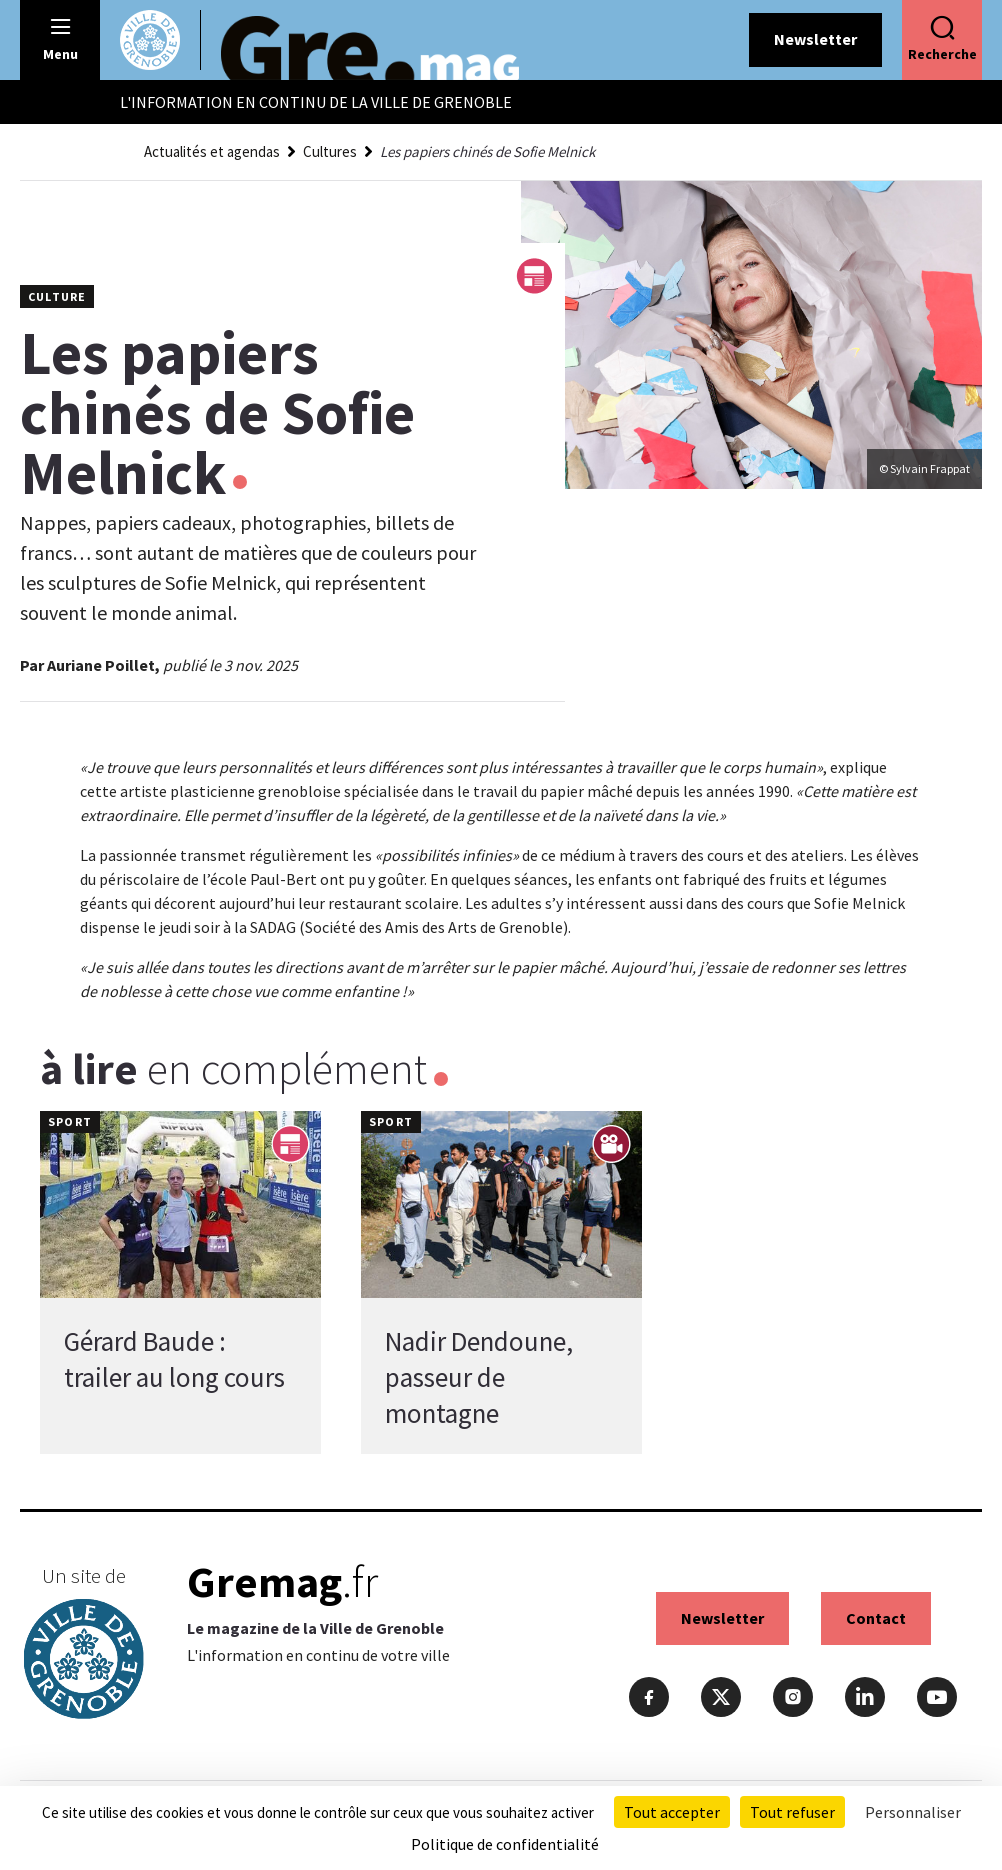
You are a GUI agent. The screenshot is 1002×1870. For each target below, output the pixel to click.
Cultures (330, 151)
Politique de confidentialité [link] (505, 1844)
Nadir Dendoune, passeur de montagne (479, 1377)
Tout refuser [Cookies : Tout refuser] (792, 1812)
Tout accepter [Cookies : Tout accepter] (672, 1812)
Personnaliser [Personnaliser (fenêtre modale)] (913, 1812)
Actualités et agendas (212, 151)
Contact (876, 1618)
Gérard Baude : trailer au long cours (174, 1359)
